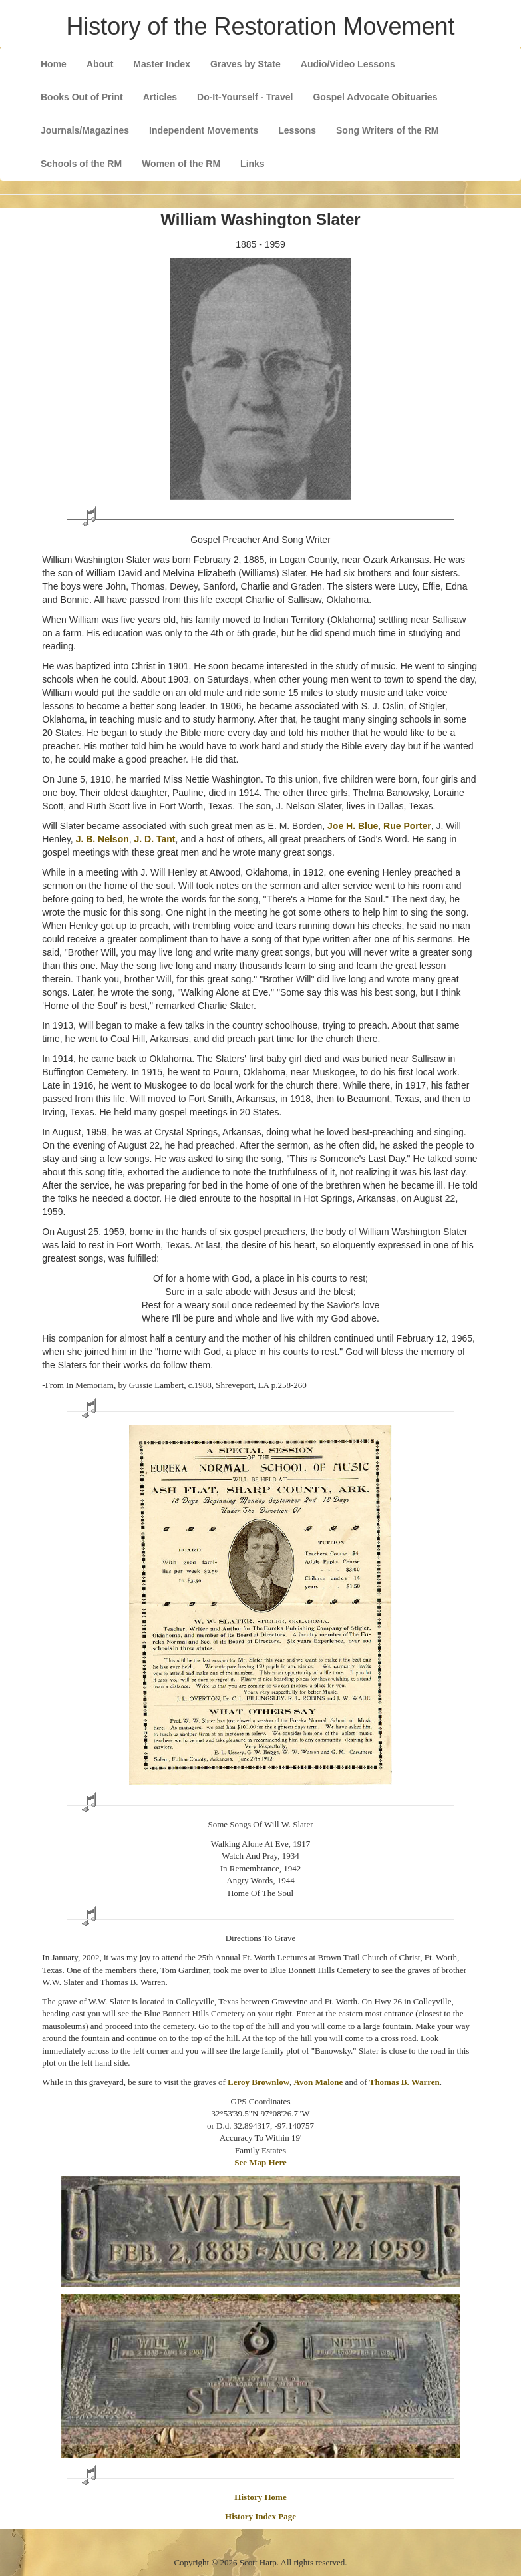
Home (54, 64)
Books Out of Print (82, 97)
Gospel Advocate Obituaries (375, 97)
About (100, 64)
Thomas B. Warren (404, 2082)
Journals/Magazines (85, 130)
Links (252, 163)
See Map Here (260, 2162)
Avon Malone (318, 2082)
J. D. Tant (155, 839)
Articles (160, 97)
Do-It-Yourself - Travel (245, 97)
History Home (260, 2497)
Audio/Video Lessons (348, 64)
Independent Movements (203, 130)
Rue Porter (407, 826)
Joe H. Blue (352, 826)
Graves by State (245, 64)
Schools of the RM (81, 163)
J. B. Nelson (102, 839)
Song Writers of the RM (387, 130)
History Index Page (260, 2516)
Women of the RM (181, 163)
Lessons (297, 130)
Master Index (161, 64)
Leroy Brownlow (258, 2082)
